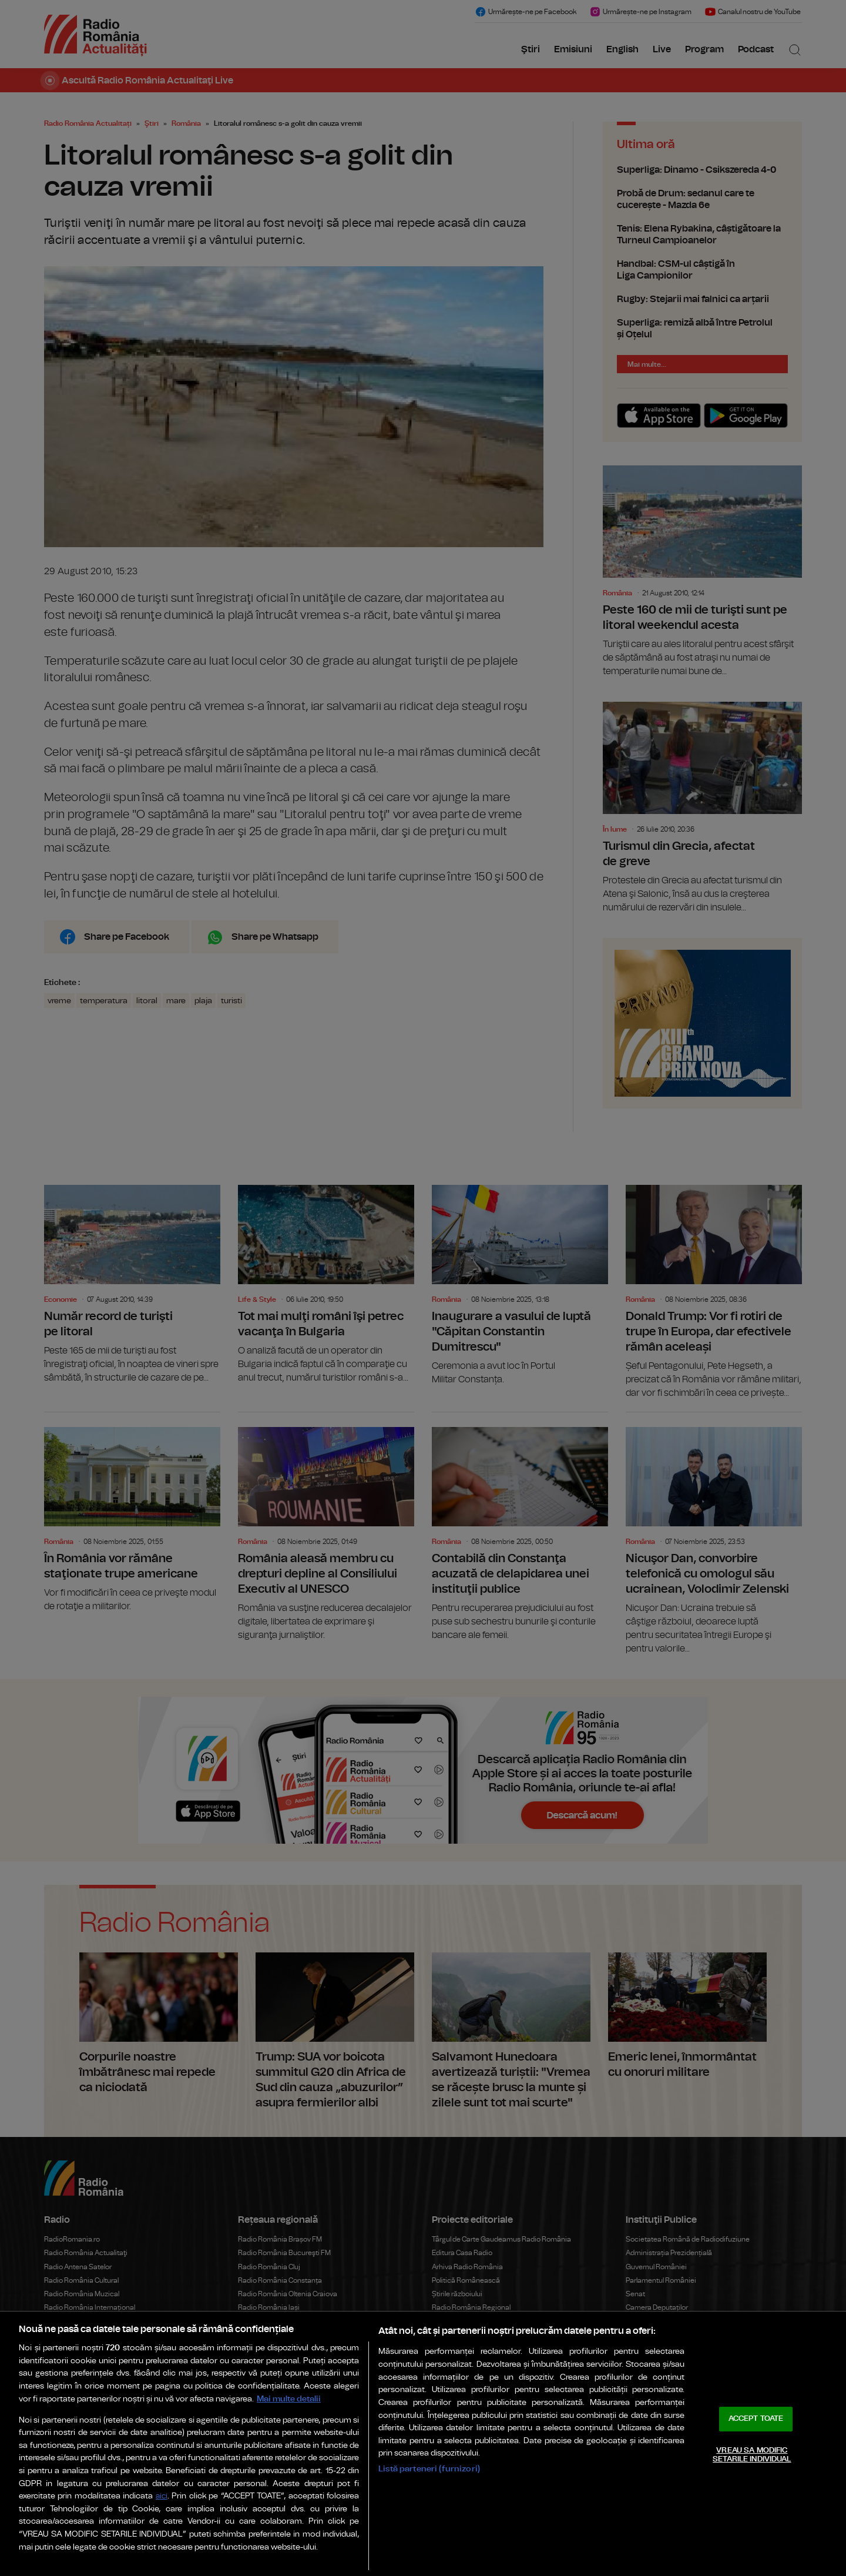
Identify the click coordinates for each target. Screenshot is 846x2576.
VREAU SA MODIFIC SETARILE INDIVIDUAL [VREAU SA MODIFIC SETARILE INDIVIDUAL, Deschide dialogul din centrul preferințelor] (752, 2455)
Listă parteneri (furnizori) (429, 2468)
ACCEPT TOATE (756, 2419)
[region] (423, 2444)
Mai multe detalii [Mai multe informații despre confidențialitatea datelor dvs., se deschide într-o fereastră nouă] (289, 2398)
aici (161, 2496)
